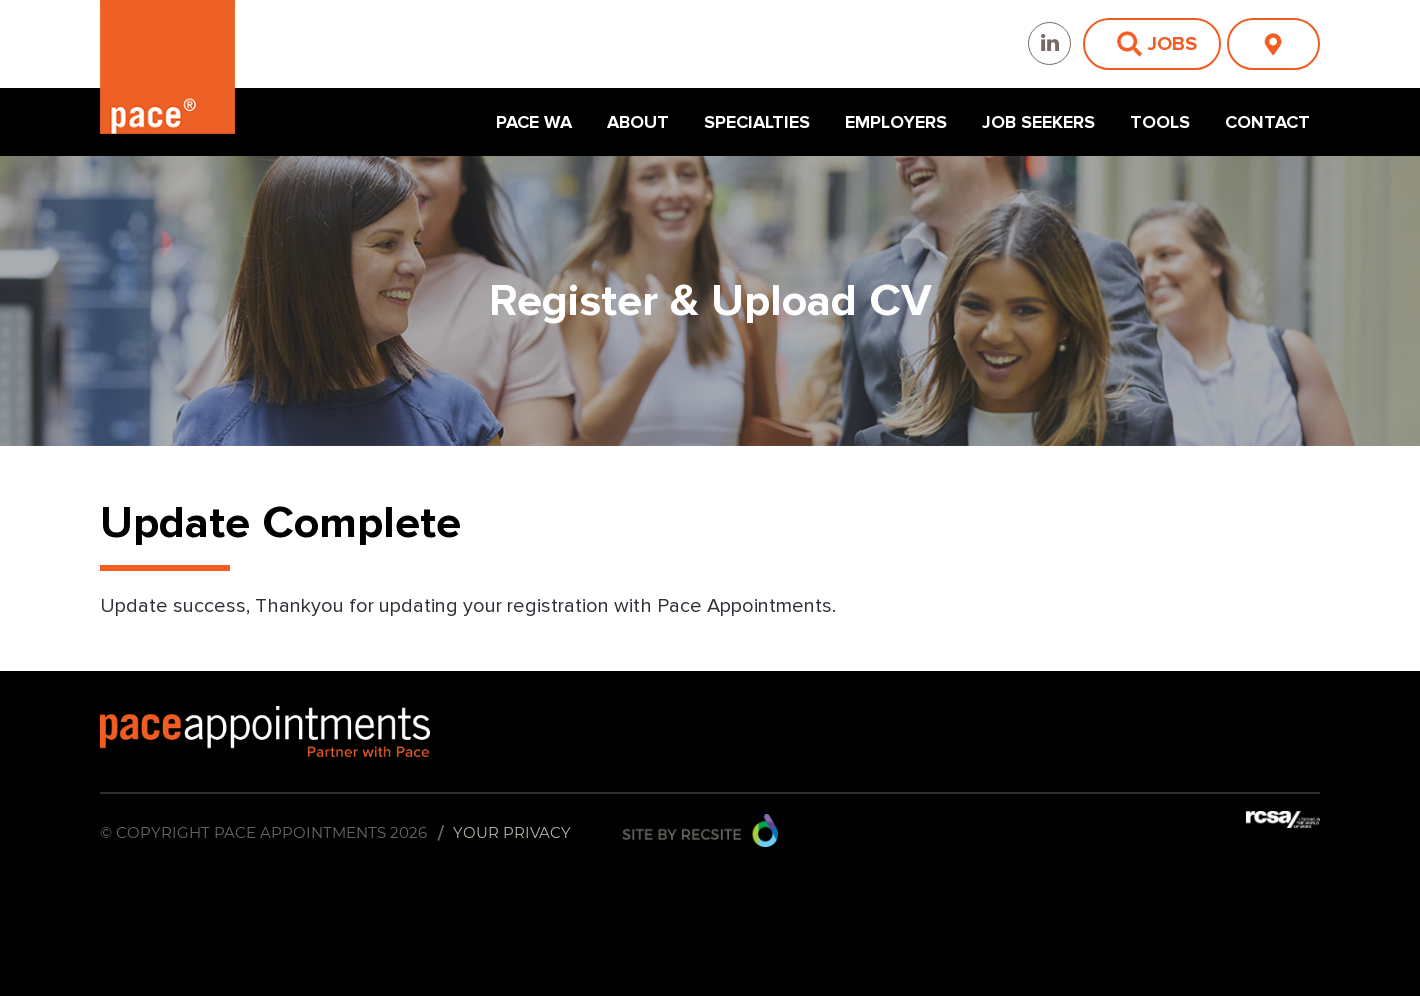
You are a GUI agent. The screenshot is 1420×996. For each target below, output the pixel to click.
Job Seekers (1038, 122)
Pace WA (534, 122)
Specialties (757, 122)
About (638, 122)
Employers (896, 122)
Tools (1160, 122)
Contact (1267, 122)
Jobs (1172, 44)
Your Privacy (512, 832)
